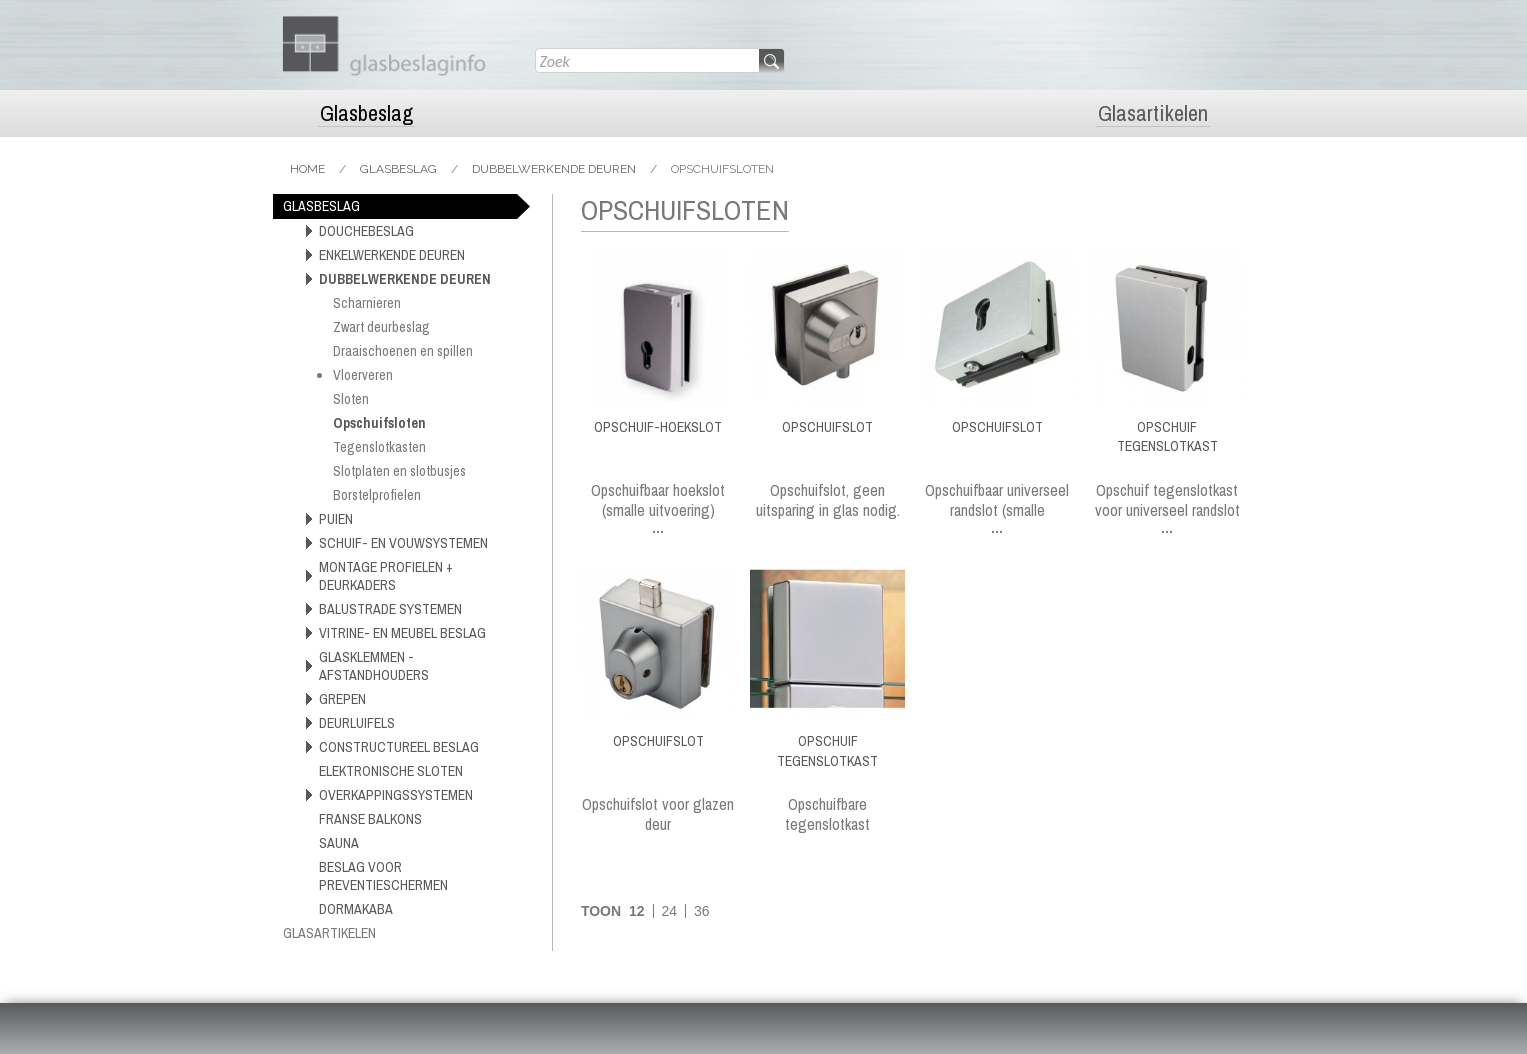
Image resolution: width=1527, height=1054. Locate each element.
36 (702, 911)
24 (669, 911)
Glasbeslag (366, 113)
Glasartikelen (1153, 113)
